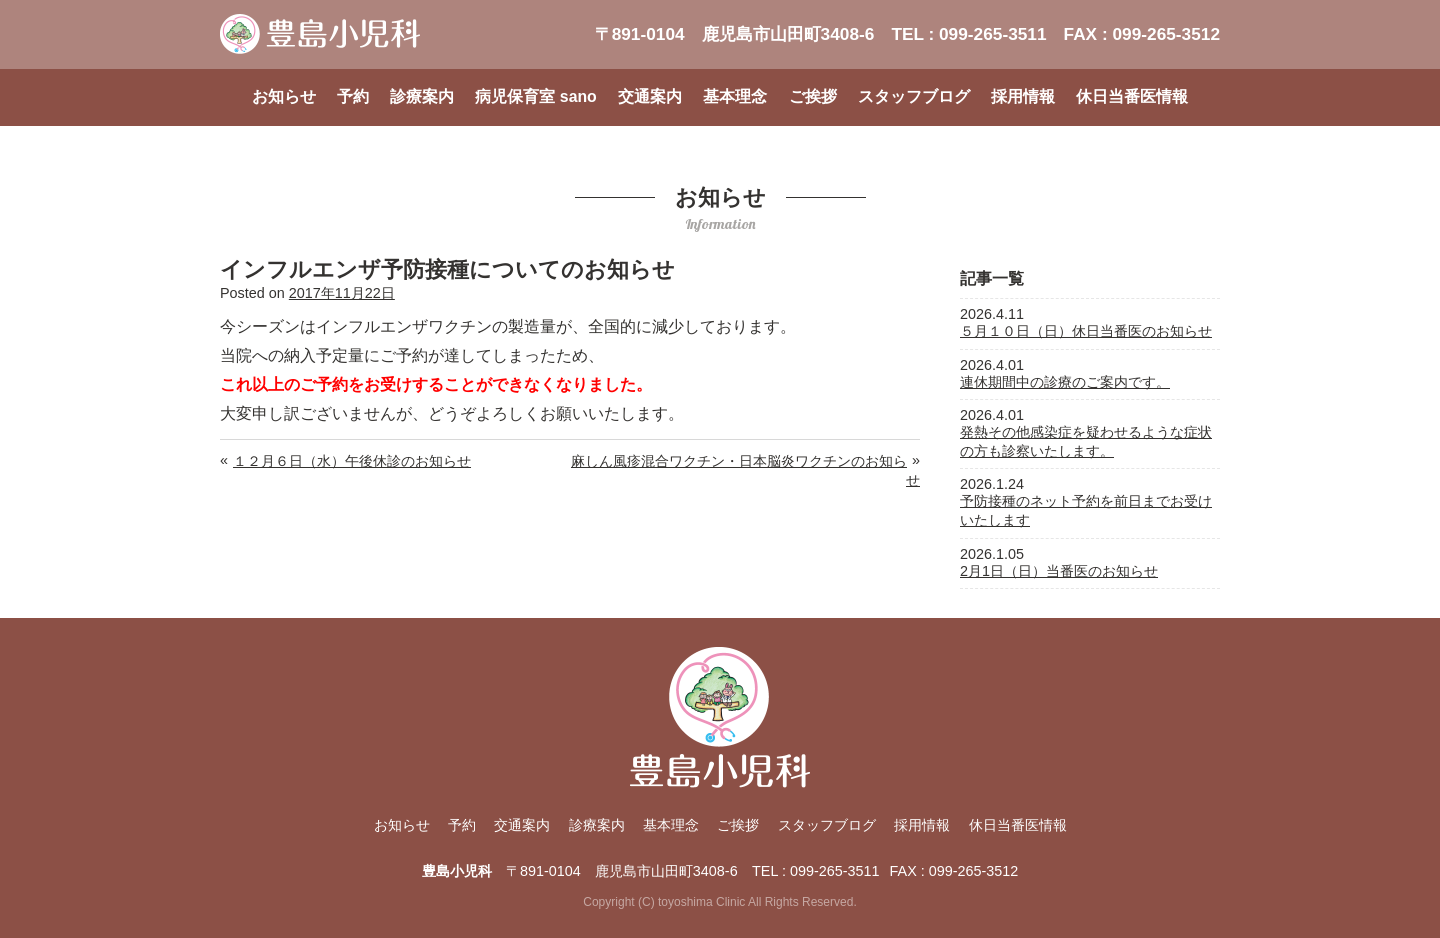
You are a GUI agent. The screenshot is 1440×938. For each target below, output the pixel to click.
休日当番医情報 (1132, 96)
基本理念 (735, 96)
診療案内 (422, 96)
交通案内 (650, 96)
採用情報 (1023, 96)
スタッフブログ (914, 96)
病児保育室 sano (535, 96)
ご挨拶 (813, 96)
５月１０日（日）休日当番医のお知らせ (1086, 331)
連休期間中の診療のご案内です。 (1065, 382)
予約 (353, 96)
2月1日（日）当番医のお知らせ (1059, 571)
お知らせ (284, 96)
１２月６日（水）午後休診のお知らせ (352, 461)
